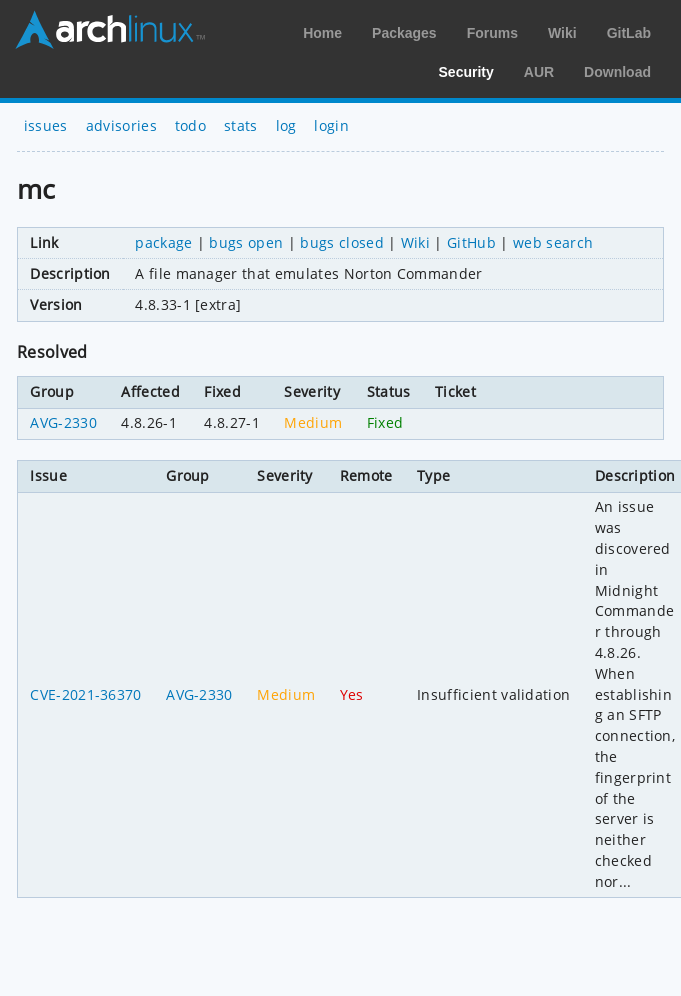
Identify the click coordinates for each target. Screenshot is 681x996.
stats (241, 125)
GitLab (629, 33)
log (286, 125)
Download (617, 72)
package (163, 242)
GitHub (471, 242)
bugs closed (342, 242)
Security (466, 72)
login (331, 125)
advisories (121, 125)
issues (46, 125)
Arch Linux (110, 30)
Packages (404, 33)
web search (553, 242)
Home (322, 33)
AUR (539, 72)
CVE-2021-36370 (85, 694)
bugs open (246, 242)
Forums (492, 33)
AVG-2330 (63, 422)
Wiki (562, 33)
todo (190, 125)
